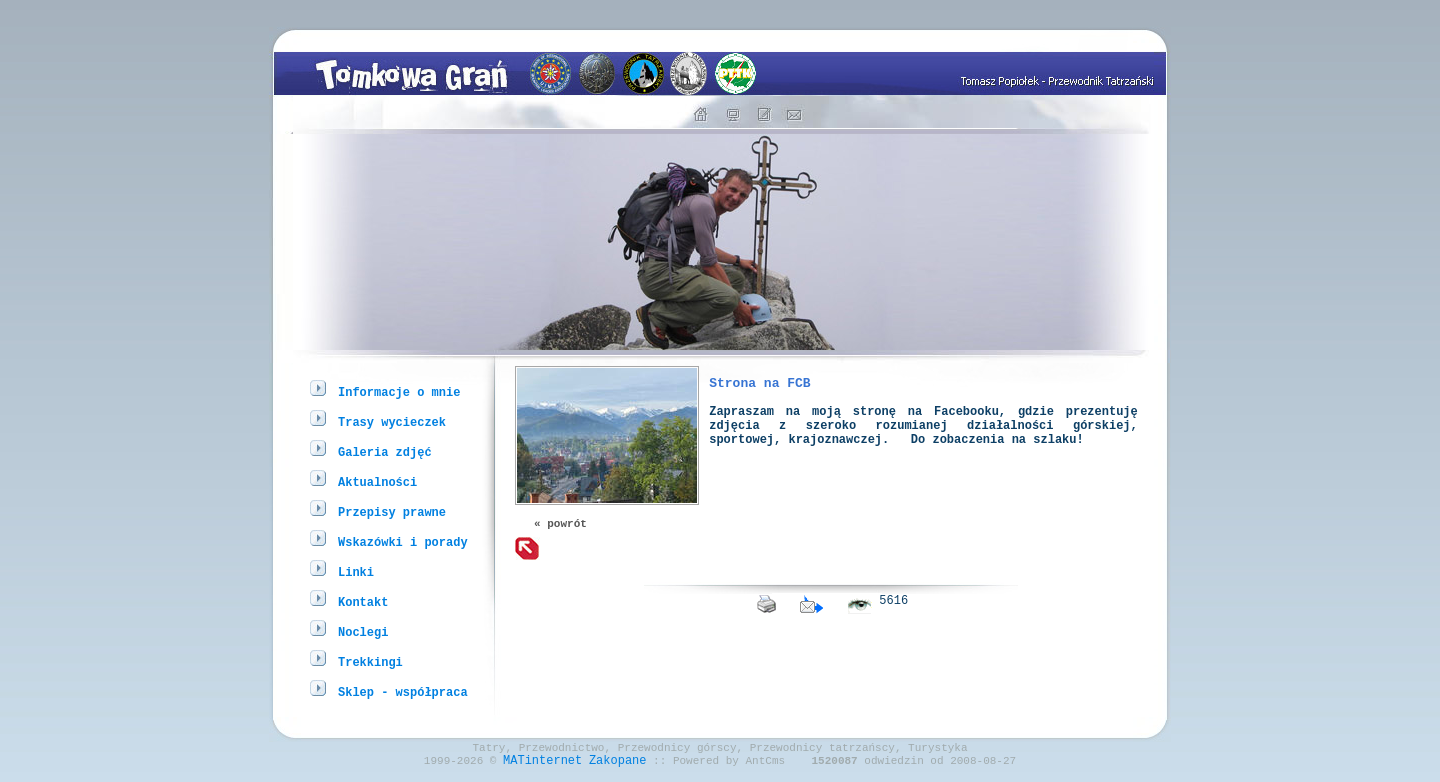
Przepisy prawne (392, 511)
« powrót (560, 525)
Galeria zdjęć (385, 451)
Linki (356, 571)
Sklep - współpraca (403, 691)
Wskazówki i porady (403, 541)
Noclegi (363, 631)
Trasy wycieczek (392, 421)
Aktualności (377, 481)
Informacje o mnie (399, 391)
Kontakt (363, 601)
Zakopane (618, 765)
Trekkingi (370, 661)
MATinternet (542, 765)
